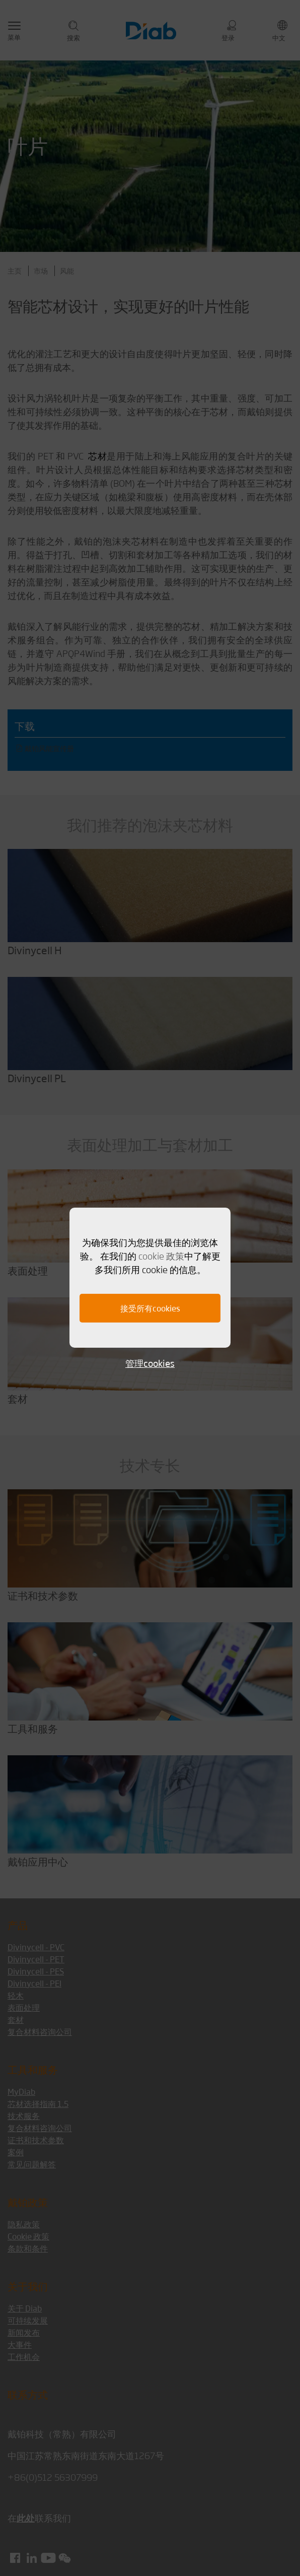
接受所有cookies (150, 1308)
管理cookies (150, 1363)
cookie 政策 (161, 1255)
